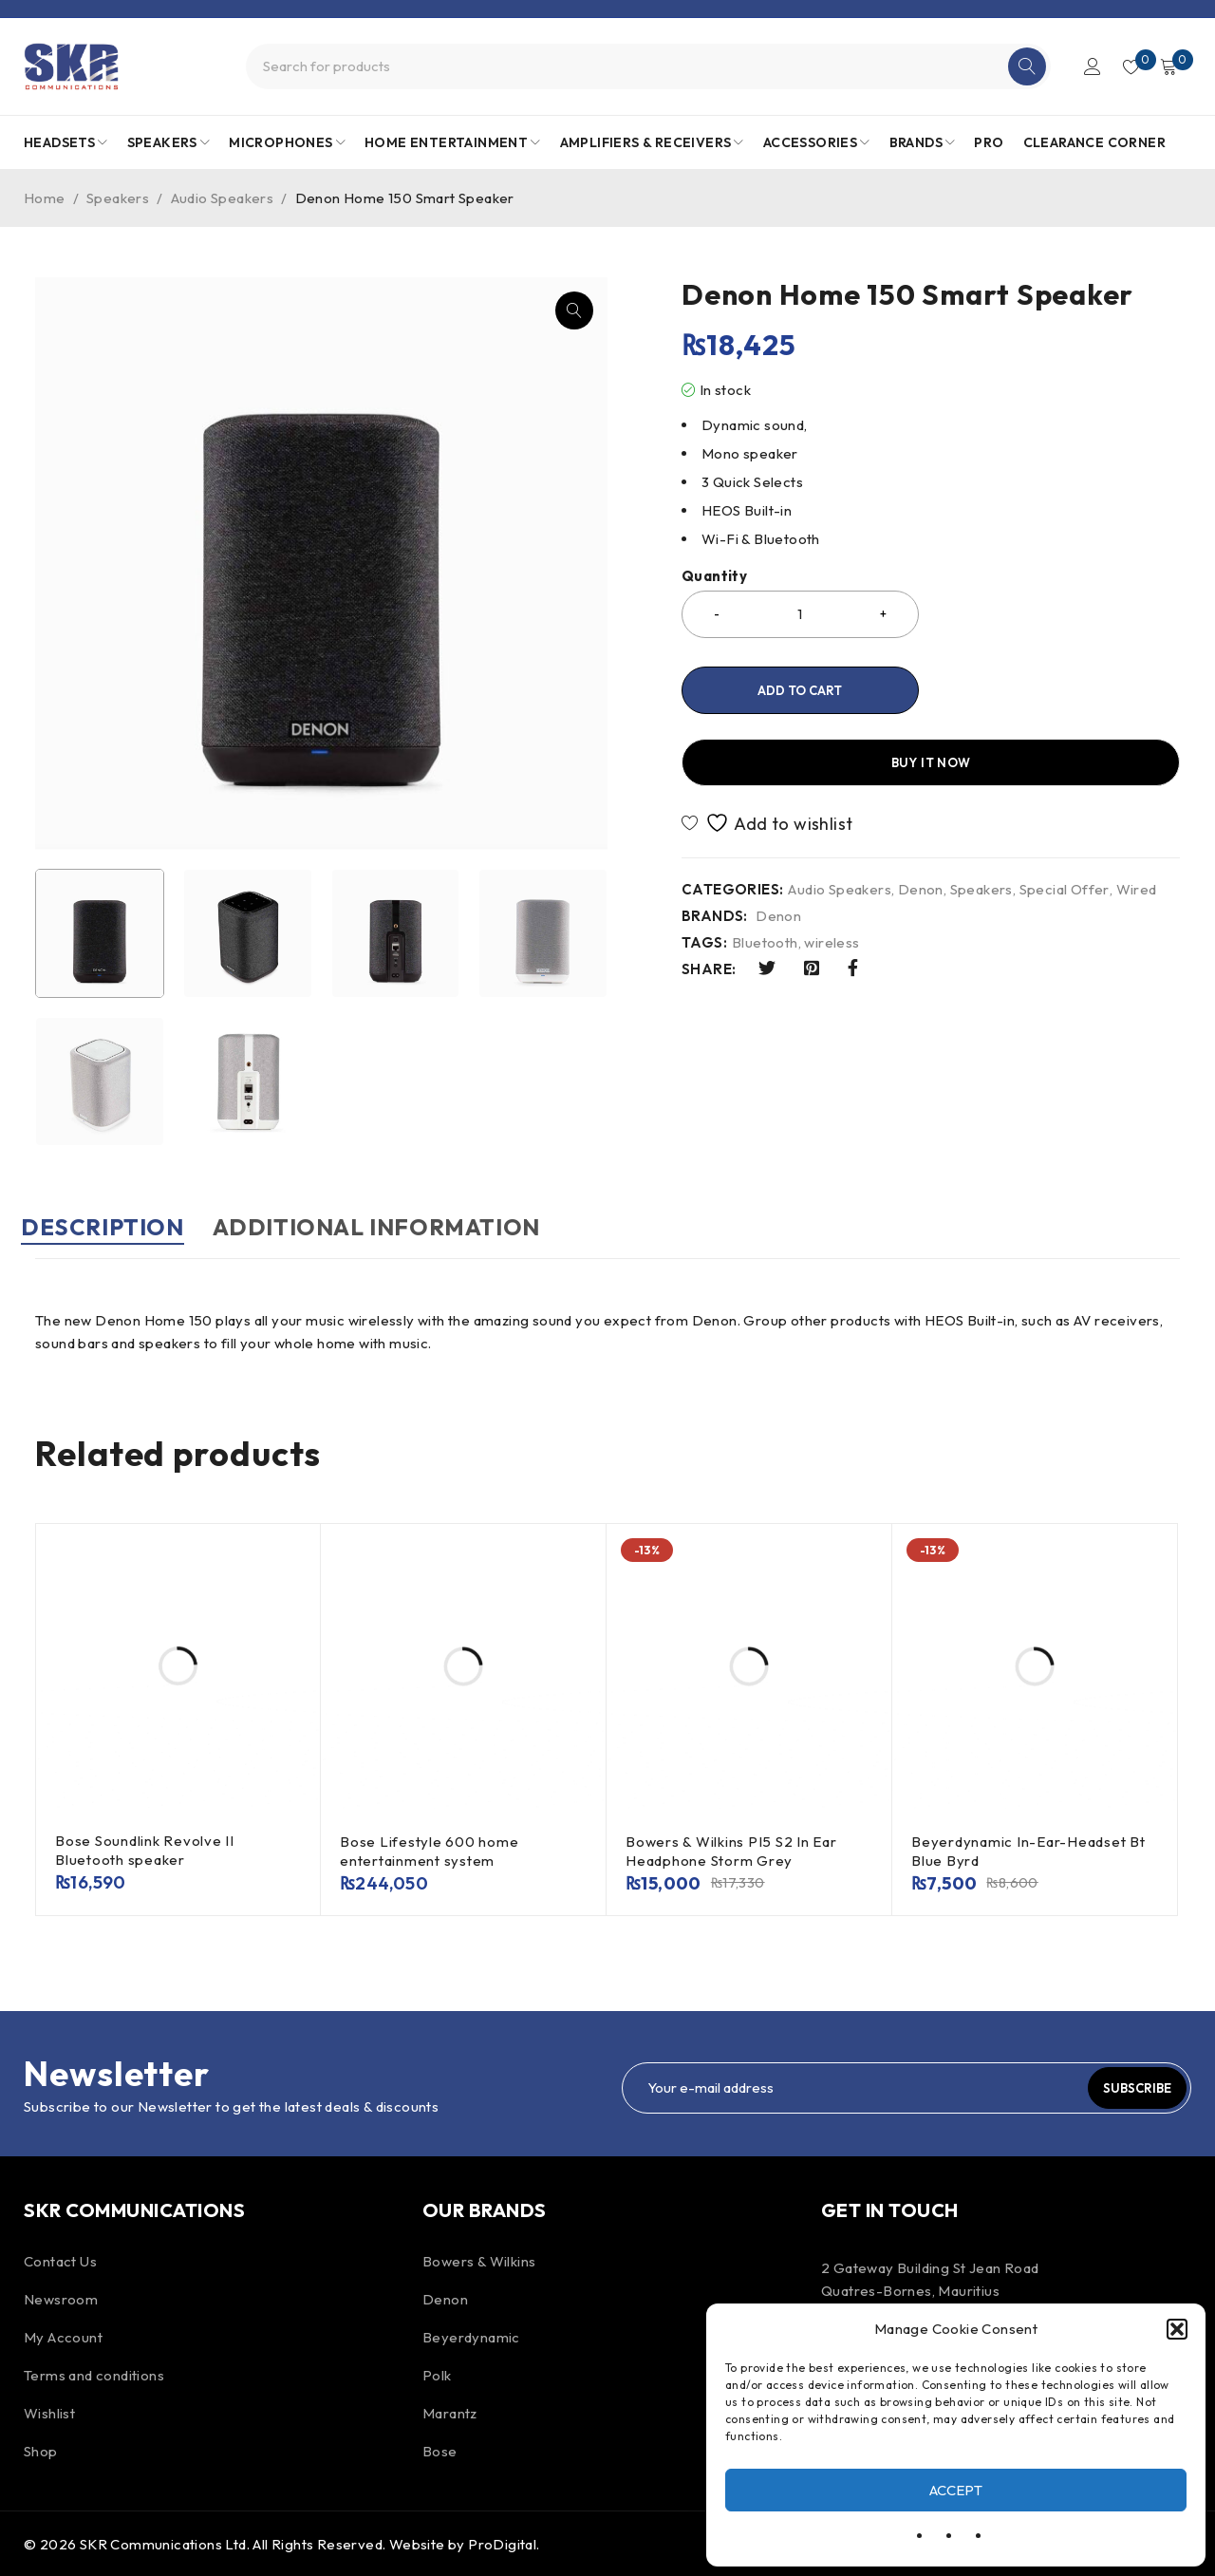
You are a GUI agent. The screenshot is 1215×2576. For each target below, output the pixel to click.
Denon (921, 817)
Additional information (419, 1226)
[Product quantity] (800, 614)
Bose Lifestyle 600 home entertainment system (429, 1849)
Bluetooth (765, 870)
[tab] (116, 1236)
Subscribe (1125, 2086)
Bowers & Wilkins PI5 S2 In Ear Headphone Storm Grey (731, 1849)
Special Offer (1064, 817)
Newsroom (61, 2297)
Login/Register (1084, 66)
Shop (41, 2449)
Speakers (117, 198)
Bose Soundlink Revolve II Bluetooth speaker (144, 1848)
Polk (437, 2373)
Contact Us (60, 2259)
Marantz (449, 2411)
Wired (1136, 817)
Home (44, 198)
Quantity (714, 576)
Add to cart (800, 690)
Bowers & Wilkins (478, 2259)
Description (116, 1226)
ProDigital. (503, 2542)
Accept (955, 2490)
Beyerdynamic (471, 2335)
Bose (440, 2449)
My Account (63, 2335)
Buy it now (1059, 690)
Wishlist (49, 2411)
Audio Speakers (222, 198)
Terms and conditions (94, 2373)
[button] (1177, 2329)
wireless (831, 870)
